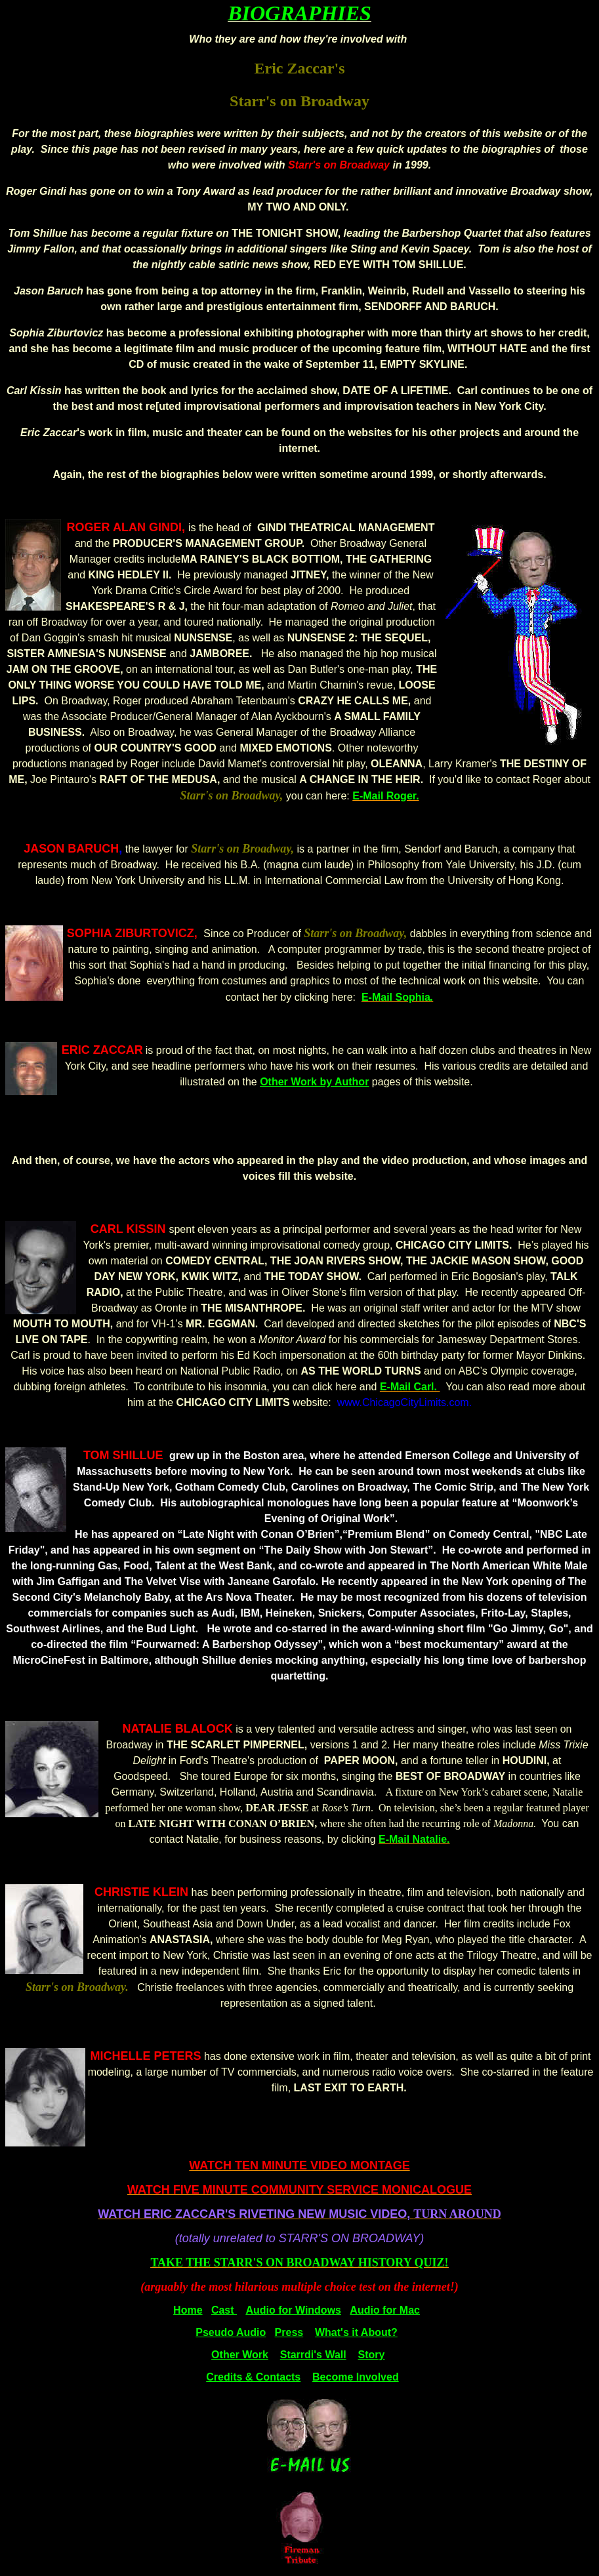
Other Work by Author (314, 1081)
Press (289, 2332)
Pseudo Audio (231, 2332)
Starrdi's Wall (313, 2354)
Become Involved (355, 2377)
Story (371, 2354)
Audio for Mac (385, 2310)
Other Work (239, 2354)
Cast (224, 2310)
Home (187, 2310)
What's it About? (356, 2332)
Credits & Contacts (253, 2377)
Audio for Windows (293, 2310)
